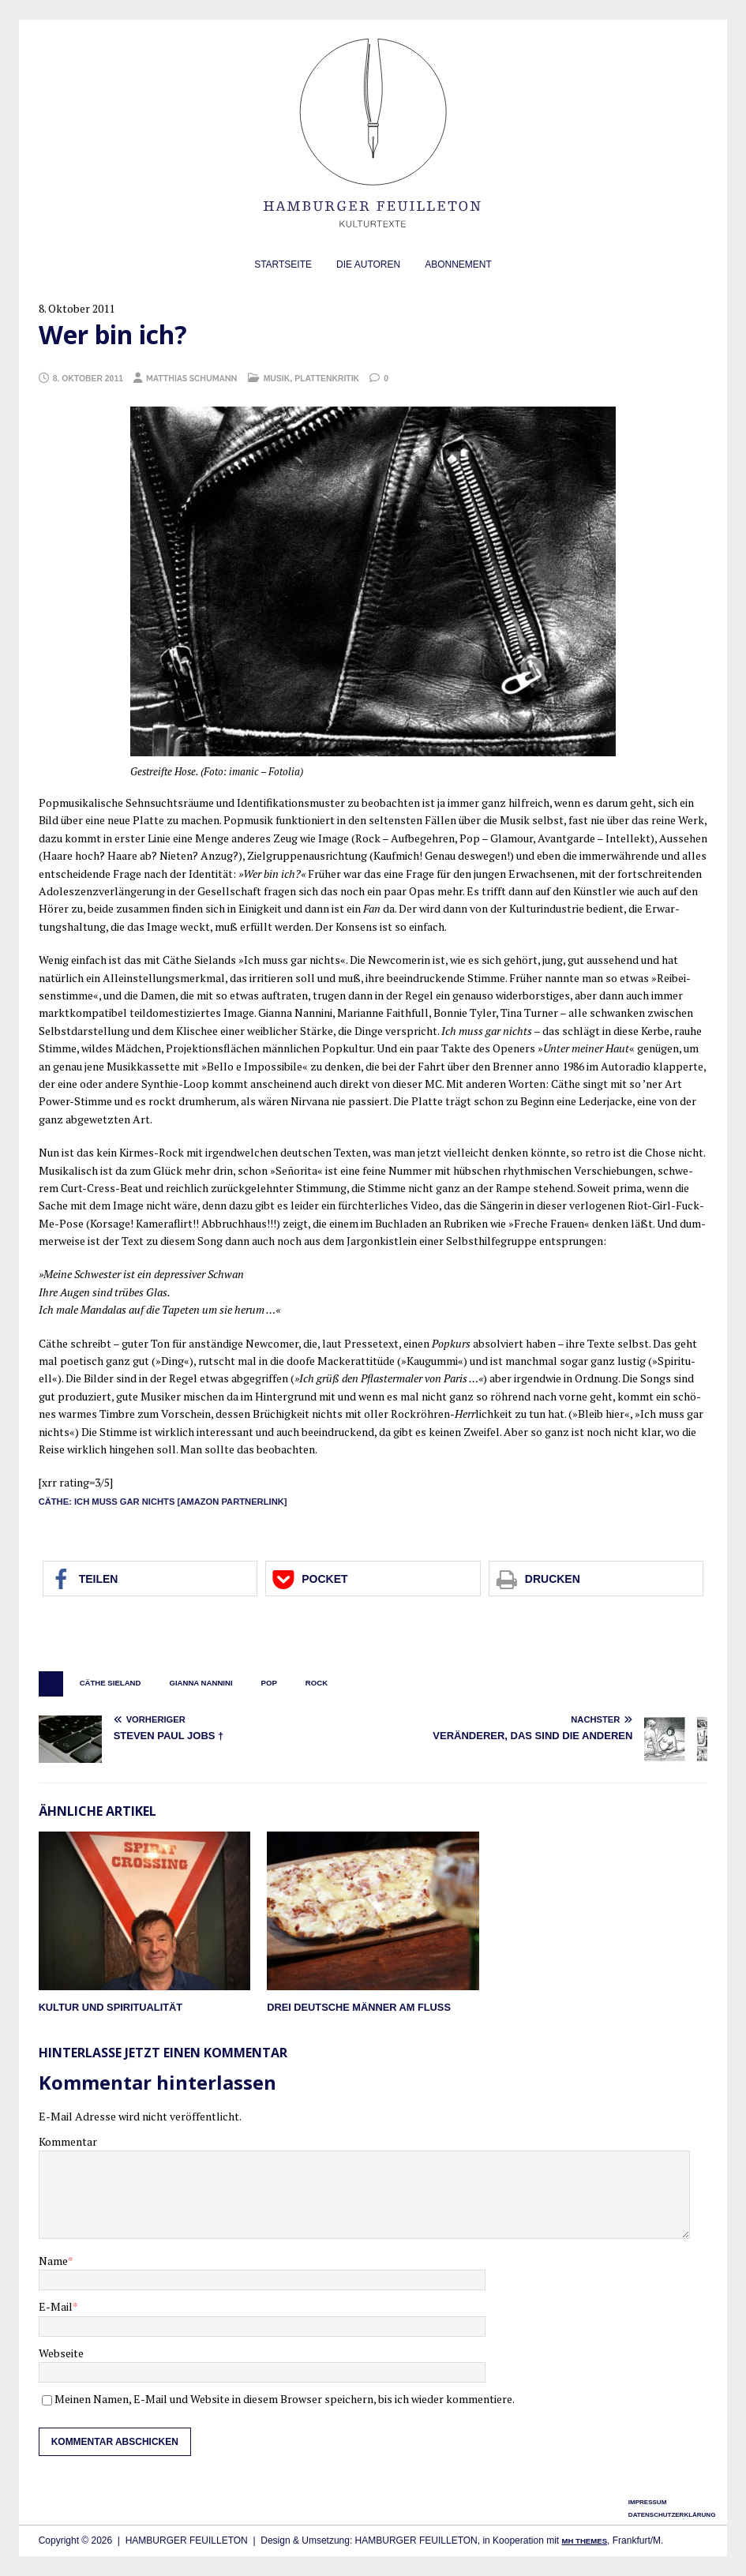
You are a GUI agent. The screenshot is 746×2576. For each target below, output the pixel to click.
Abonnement (458, 264)
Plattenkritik (326, 378)
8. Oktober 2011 (88, 378)
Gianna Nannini (200, 1682)
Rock (317, 1682)
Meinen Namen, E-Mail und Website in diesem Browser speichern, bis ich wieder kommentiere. (284, 2398)
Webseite (61, 2352)
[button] (150, 1578)
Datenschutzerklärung (672, 2514)
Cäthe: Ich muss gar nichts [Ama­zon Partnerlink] (163, 1501)
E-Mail (56, 2306)
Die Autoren (368, 264)
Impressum (647, 2502)
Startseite (283, 264)
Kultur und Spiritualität (110, 2007)
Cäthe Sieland (110, 1682)
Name (53, 2260)
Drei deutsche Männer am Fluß (359, 2007)
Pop (269, 1682)
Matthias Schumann (191, 378)
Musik (277, 378)
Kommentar (68, 2141)
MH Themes (584, 2541)
